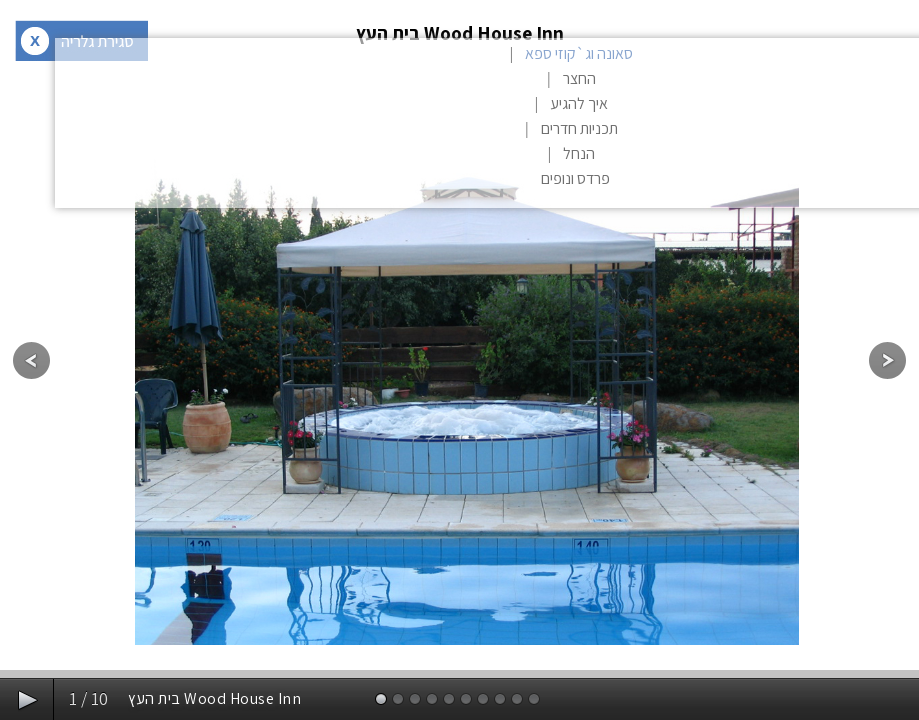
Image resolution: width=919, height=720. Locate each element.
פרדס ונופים (575, 178)
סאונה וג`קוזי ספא (579, 53)
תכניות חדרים (579, 128)
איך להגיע (579, 103)
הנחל (579, 153)
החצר (579, 78)
